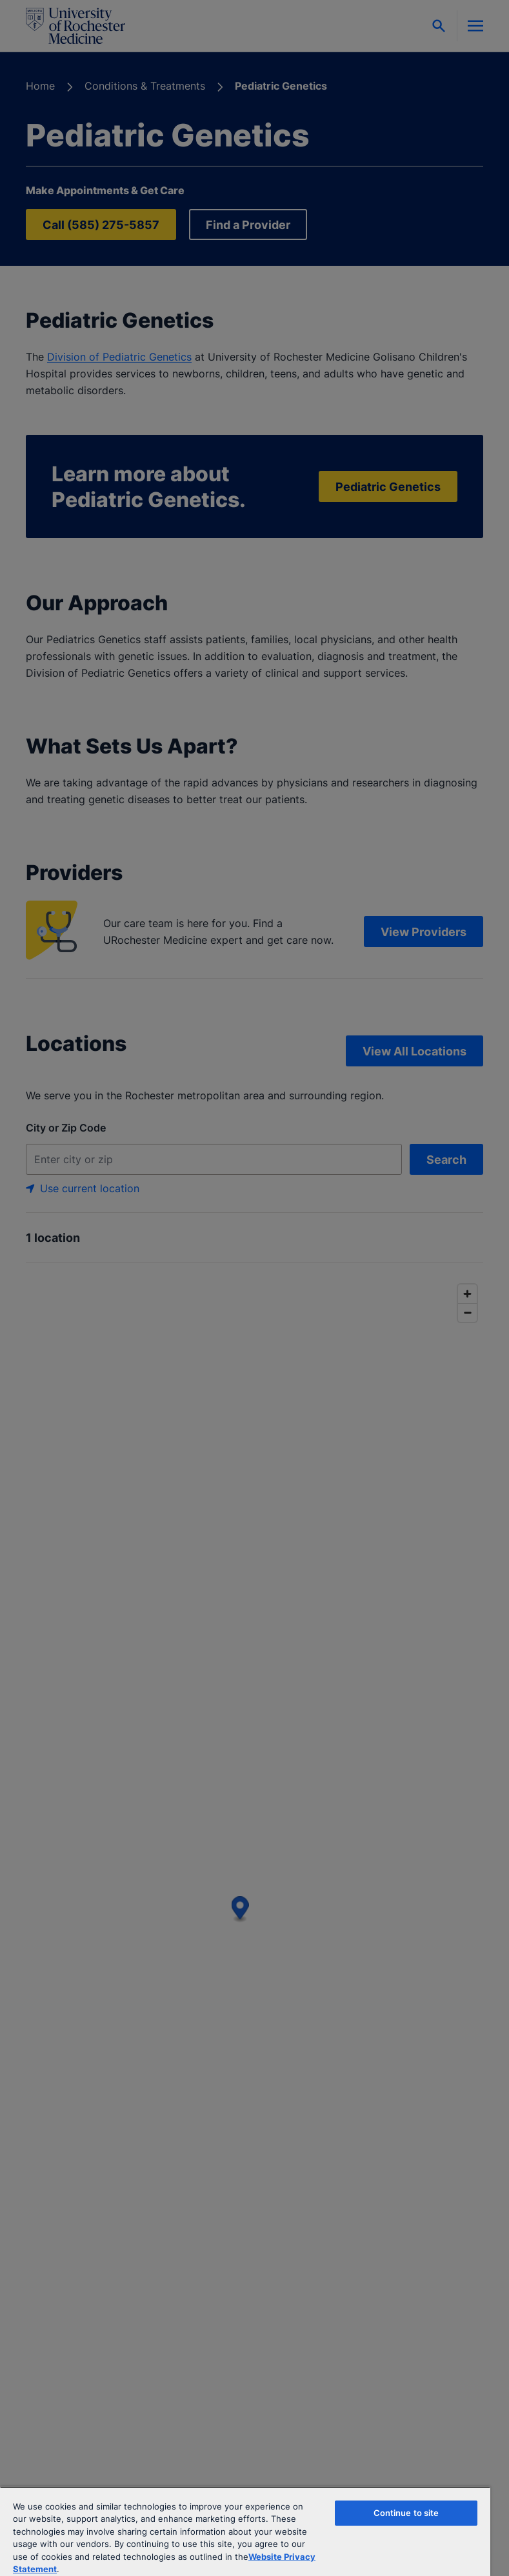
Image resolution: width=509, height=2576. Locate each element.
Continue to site (406, 2513)
